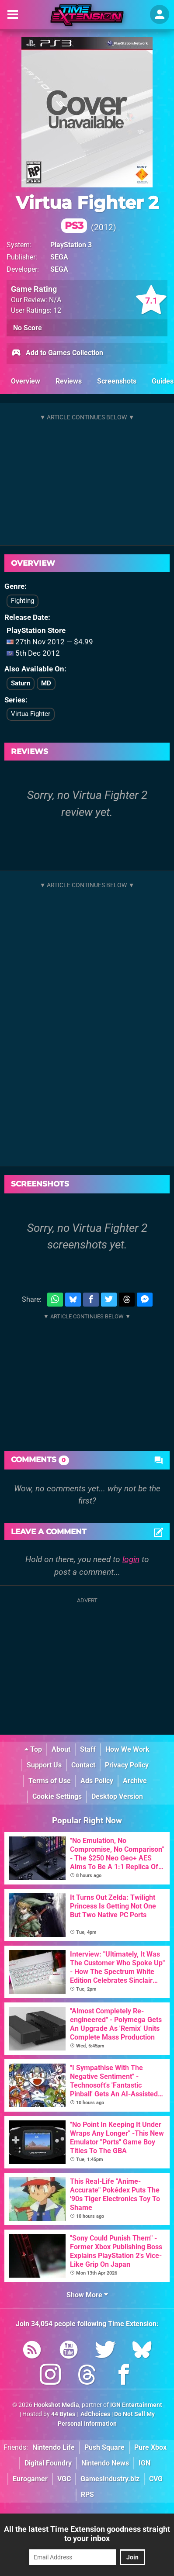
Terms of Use (49, 1781)
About (61, 1749)
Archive (135, 1781)
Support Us (44, 1765)
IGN (144, 2463)
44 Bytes (63, 2414)
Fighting (22, 601)
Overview (25, 381)
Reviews (69, 381)
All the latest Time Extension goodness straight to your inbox (87, 2533)
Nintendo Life (53, 2447)
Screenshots (116, 381)
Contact (83, 1765)
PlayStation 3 (71, 245)
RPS (87, 2494)
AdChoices (94, 2414)
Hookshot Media (56, 2405)
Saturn (20, 683)
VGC (64, 2479)
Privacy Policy (127, 1765)
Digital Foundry (48, 2463)
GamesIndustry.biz (109, 2479)
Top (33, 1749)
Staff (88, 1749)
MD (46, 683)
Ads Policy (96, 1781)
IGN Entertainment (136, 2405)
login (130, 1559)
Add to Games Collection (57, 353)
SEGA (59, 257)
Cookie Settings (57, 1796)
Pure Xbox (150, 2447)
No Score (27, 328)
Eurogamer (30, 2479)
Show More (87, 2295)
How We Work (127, 1749)
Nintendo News (105, 2463)
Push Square (104, 2447)
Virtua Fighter (30, 714)
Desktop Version (117, 1796)
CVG (156, 2479)
